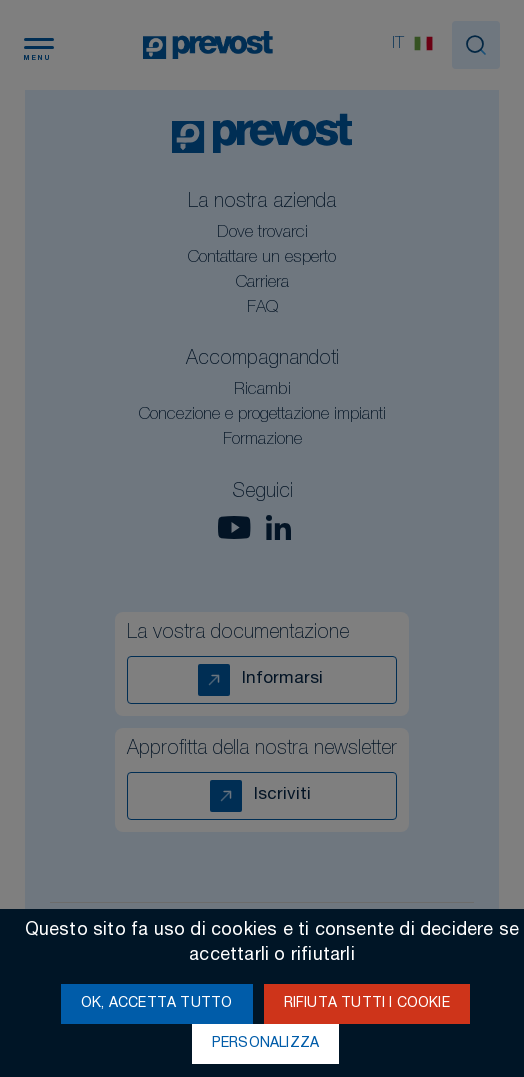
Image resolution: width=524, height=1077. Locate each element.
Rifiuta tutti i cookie (367, 1004)
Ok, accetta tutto (156, 1004)
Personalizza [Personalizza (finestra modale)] (265, 1044)
